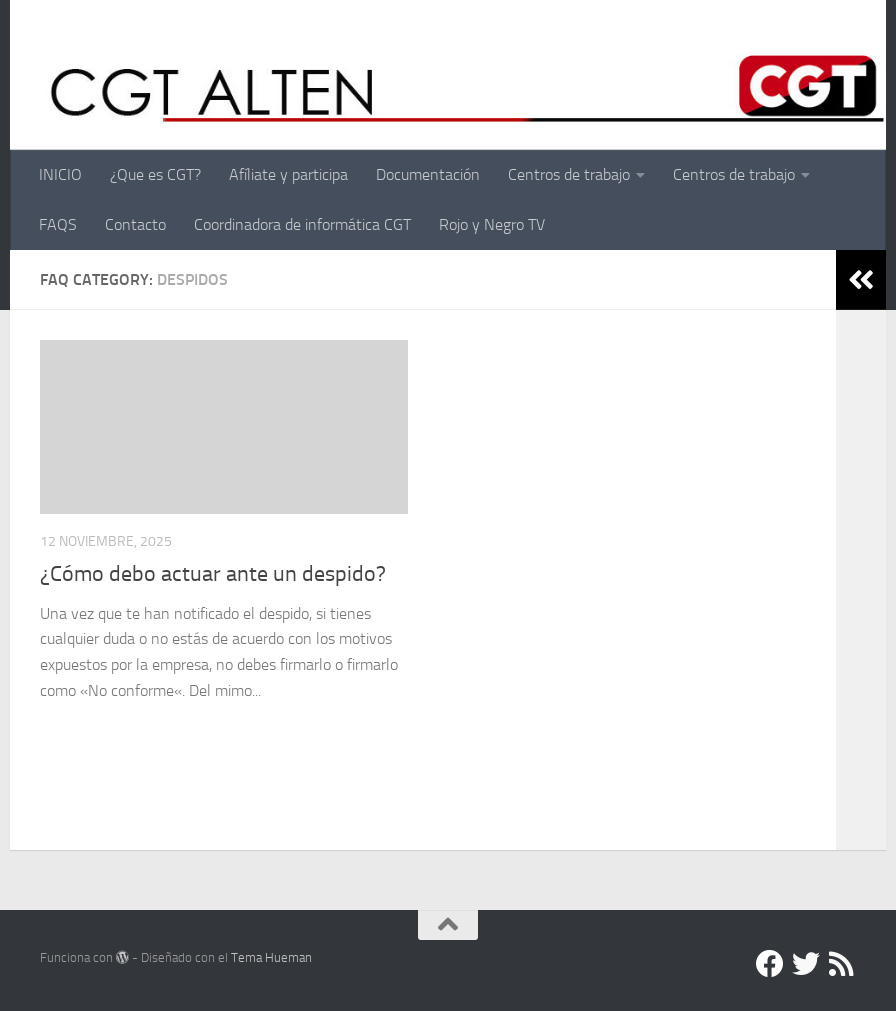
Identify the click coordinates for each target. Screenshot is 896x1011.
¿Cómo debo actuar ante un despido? (213, 574)
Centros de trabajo (569, 174)
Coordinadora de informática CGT (302, 224)
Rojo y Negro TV (492, 224)
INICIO (60, 174)
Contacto (135, 224)
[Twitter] (806, 964)
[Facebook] (770, 964)
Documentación (428, 174)
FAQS (58, 224)
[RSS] (842, 964)
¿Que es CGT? (155, 174)
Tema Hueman (271, 957)
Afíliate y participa (288, 174)
